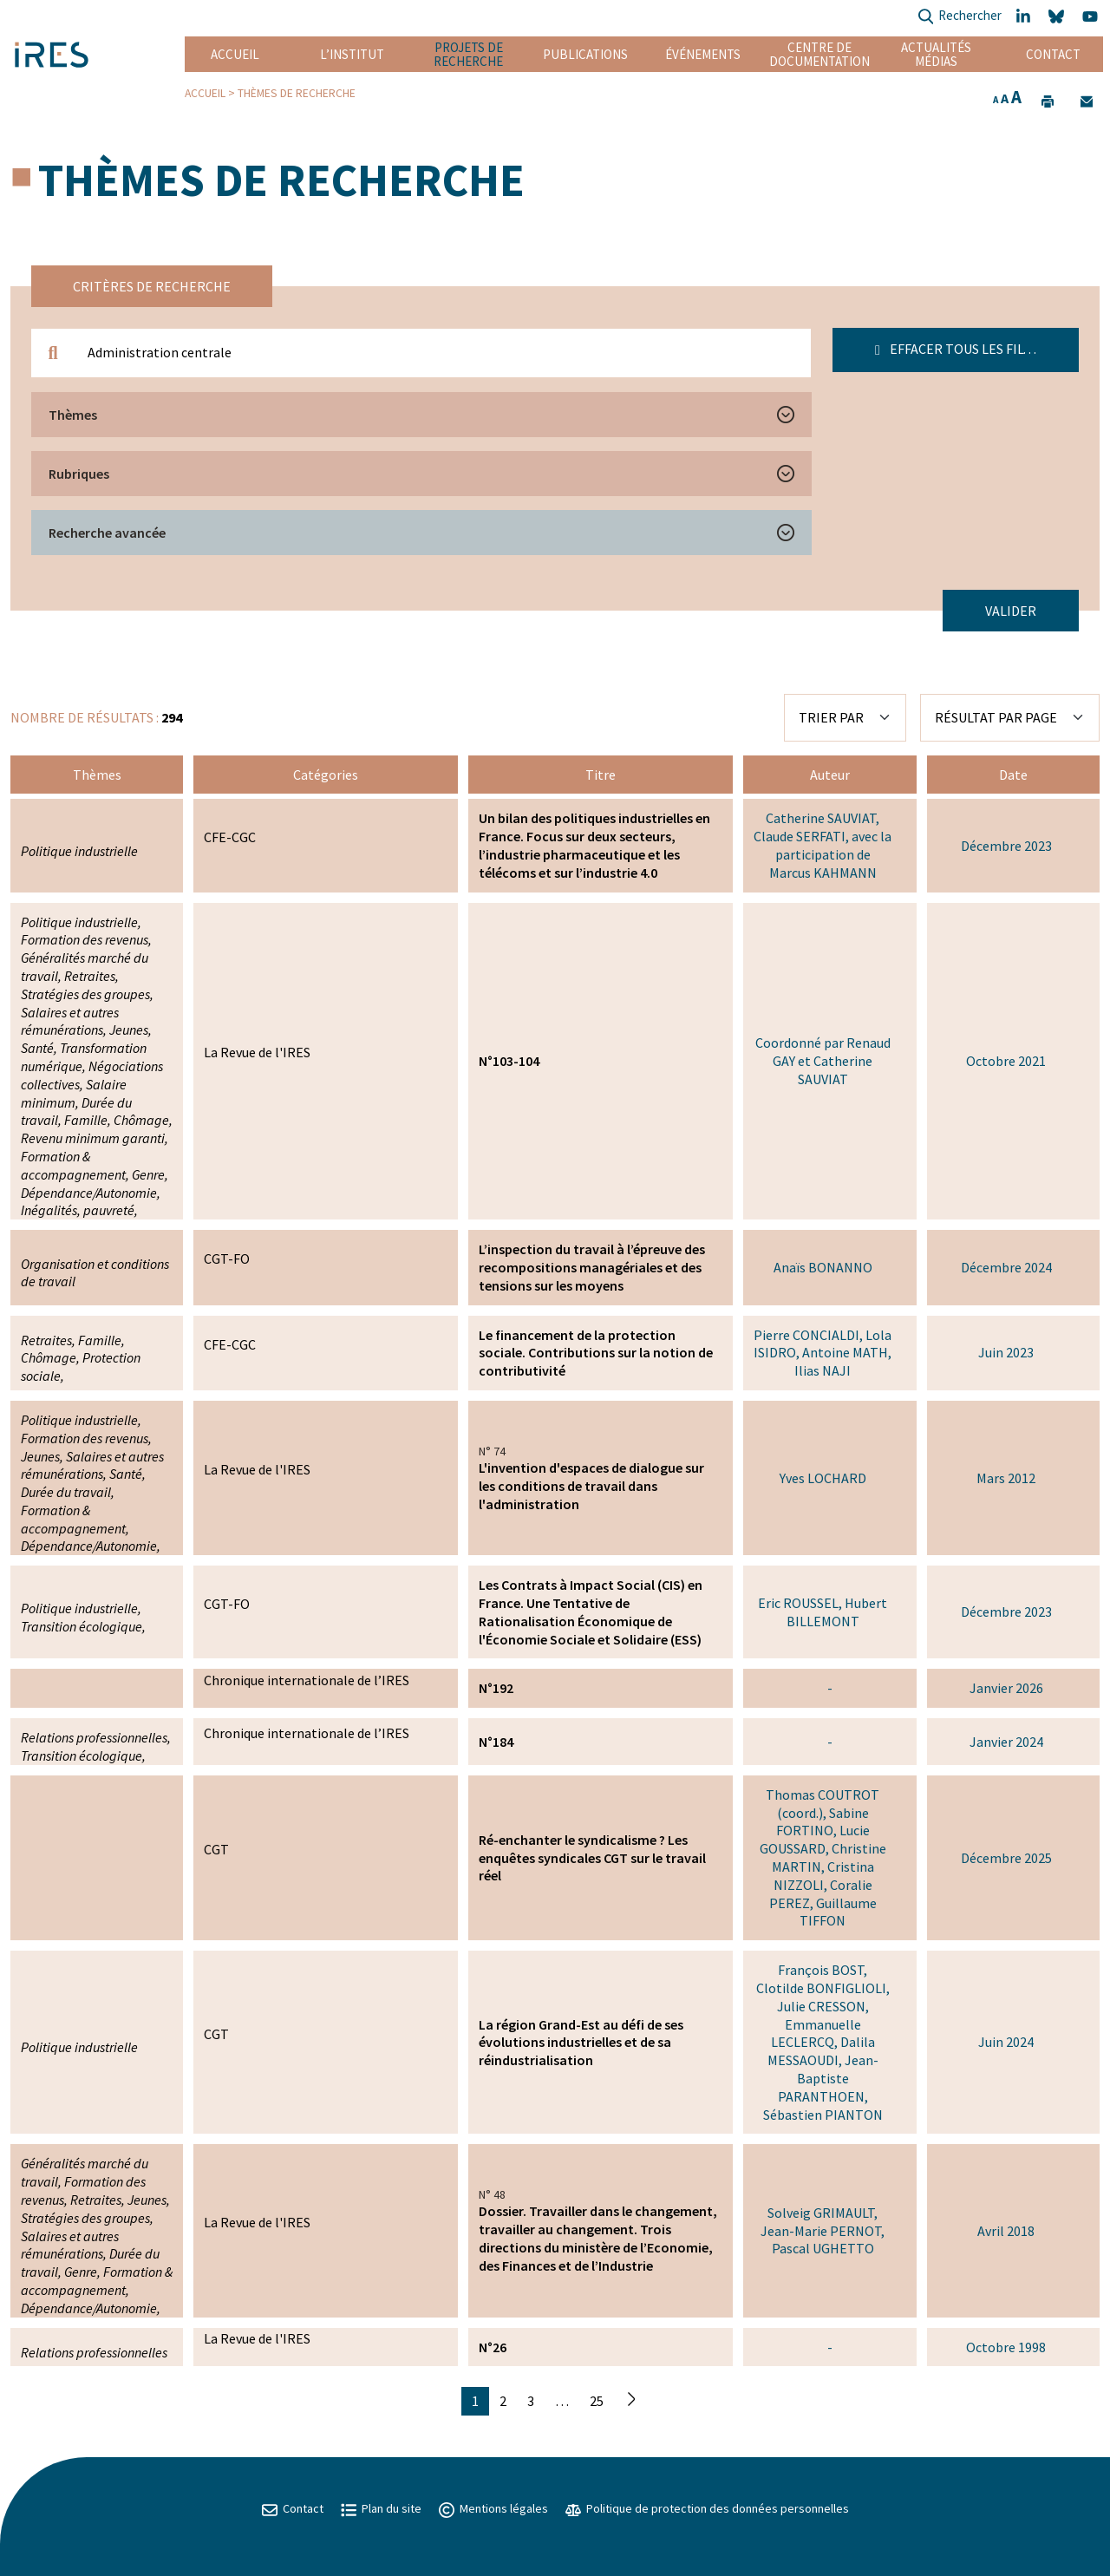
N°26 (492, 2347)
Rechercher (959, 17)
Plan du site (381, 2508)
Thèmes (73, 414)
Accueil (235, 54)
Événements (703, 54)
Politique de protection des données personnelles (707, 2508)
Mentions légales (493, 2508)
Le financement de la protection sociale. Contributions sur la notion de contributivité (596, 1353)
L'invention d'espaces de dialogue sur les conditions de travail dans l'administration (591, 1486)
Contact (1053, 54)
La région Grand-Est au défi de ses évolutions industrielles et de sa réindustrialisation (581, 2042)
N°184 (496, 1741)
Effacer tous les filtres (964, 348)
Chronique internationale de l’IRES (306, 1680)
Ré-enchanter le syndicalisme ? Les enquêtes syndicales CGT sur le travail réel (592, 1858)
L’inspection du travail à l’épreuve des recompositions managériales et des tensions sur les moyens (592, 1267)
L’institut (352, 54)
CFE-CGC (230, 837)
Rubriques (79, 473)
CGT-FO (227, 1258)
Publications (585, 54)
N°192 (496, 1688)
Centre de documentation (819, 54)
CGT (216, 1849)
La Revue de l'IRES (257, 1052)
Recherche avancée (107, 532)
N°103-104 (509, 1060)
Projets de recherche (468, 54)
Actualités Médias (936, 54)
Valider (1010, 610)
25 (597, 2400)
